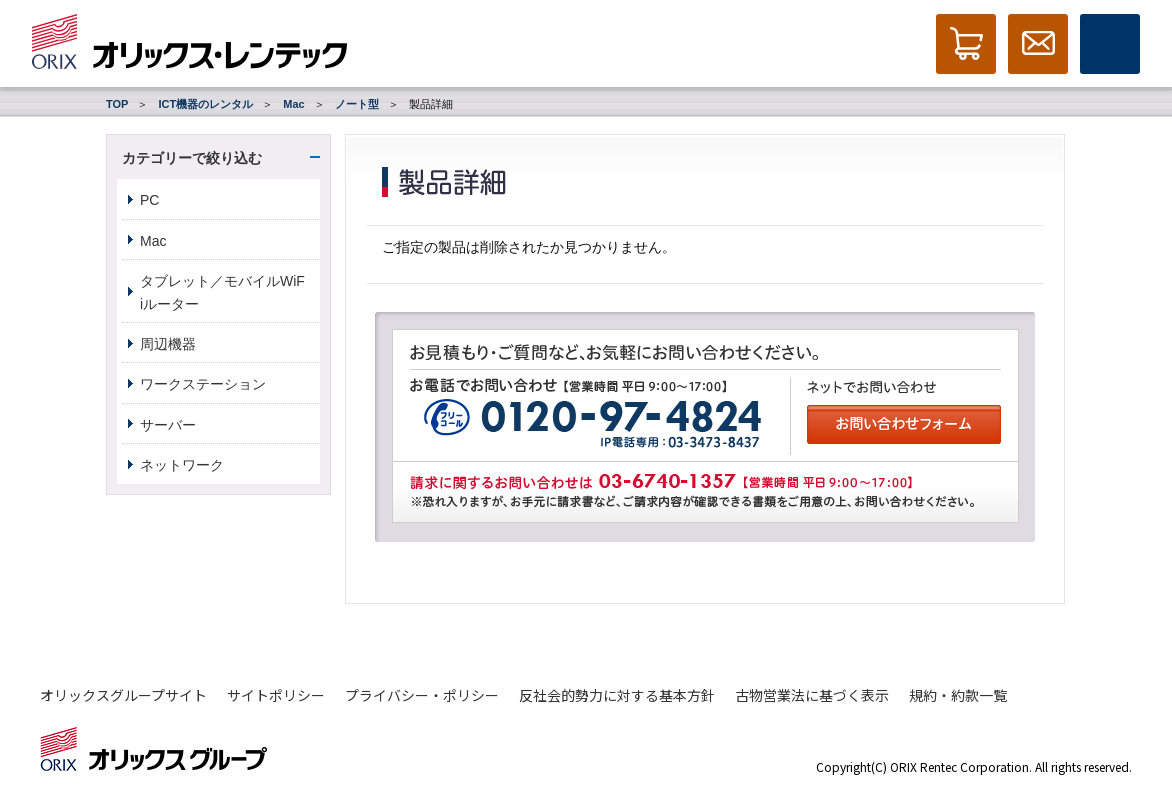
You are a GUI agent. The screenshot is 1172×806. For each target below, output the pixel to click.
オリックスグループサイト (123, 695)
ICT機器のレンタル (205, 104)
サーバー (168, 425)
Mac (293, 104)
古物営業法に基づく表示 (812, 695)
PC (149, 200)
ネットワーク (182, 465)
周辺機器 (168, 344)
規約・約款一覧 (958, 695)
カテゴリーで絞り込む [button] (192, 158)
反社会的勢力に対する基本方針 (617, 695)
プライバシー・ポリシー (422, 695)
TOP (117, 104)
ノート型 (357, 104)
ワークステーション (203, 384)
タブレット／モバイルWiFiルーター (222, 292)
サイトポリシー (276, 695)
